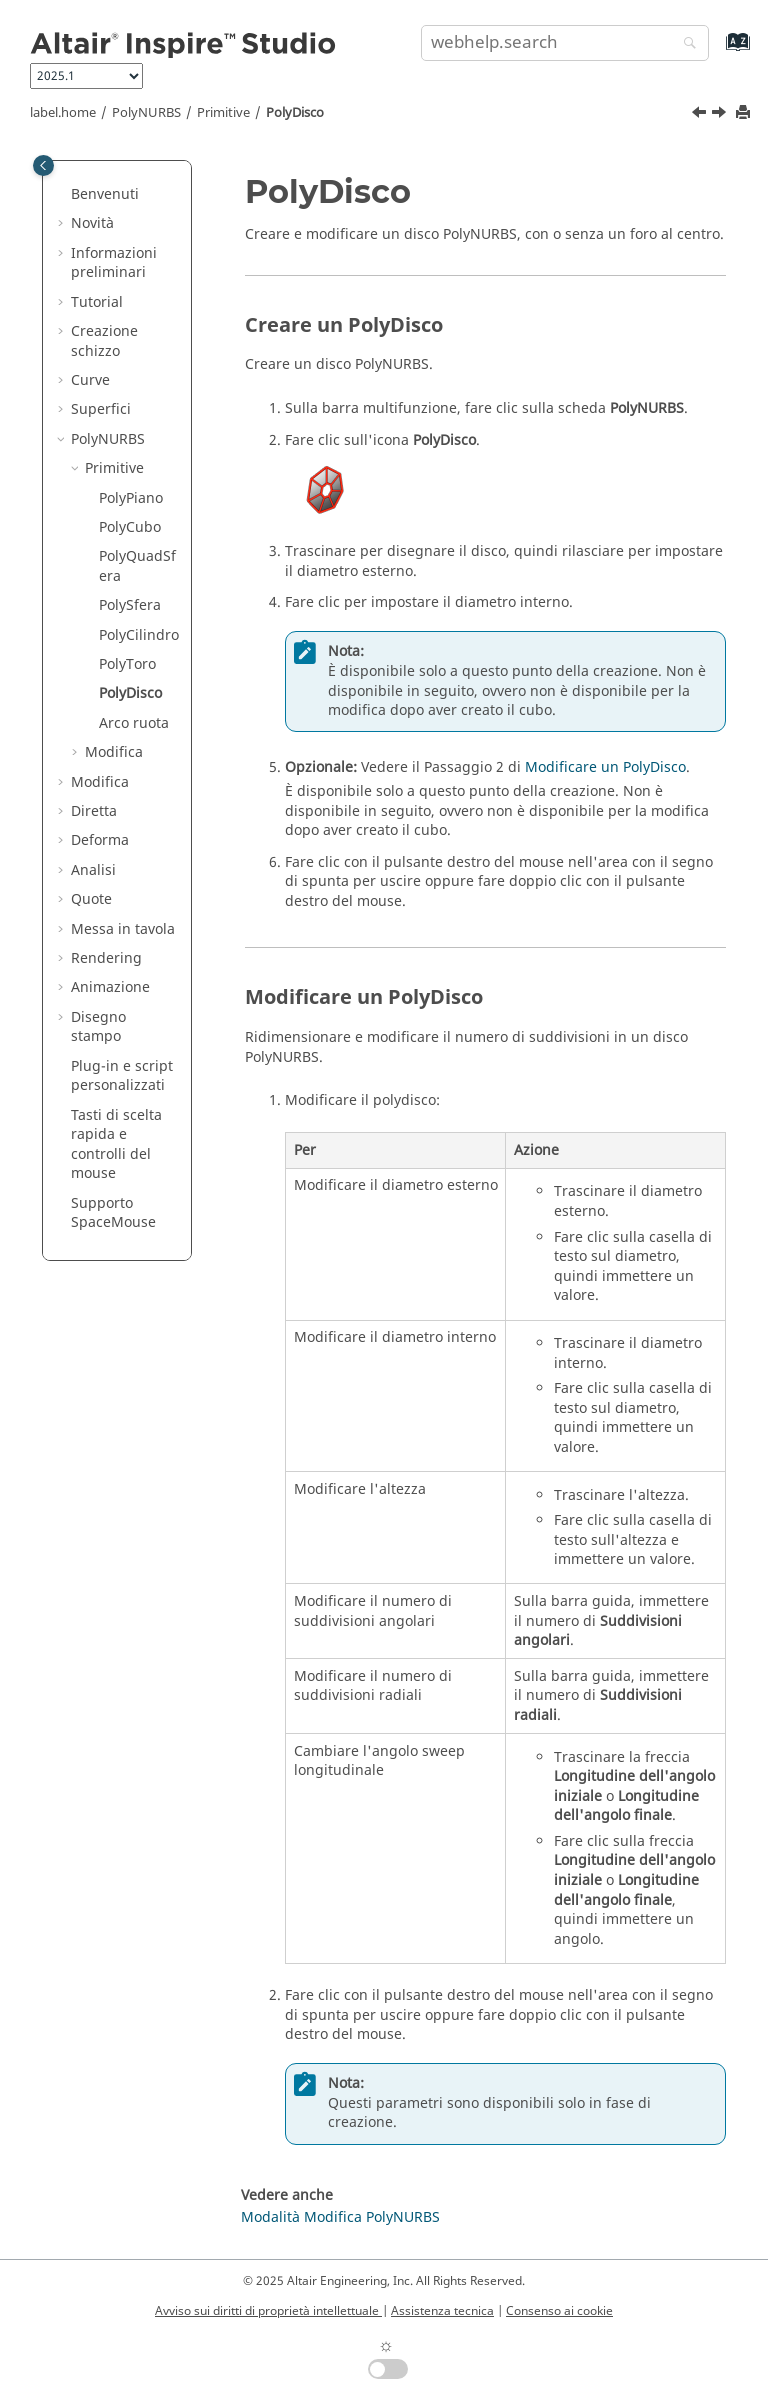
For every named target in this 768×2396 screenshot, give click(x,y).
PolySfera (130, 605)
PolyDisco (295, 113)
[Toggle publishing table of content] (43, 165)
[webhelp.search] (685, 44)
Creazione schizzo (104, 341)
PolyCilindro (139, 635)
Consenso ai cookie (559, 2311)
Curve (90, 380)
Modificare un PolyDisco (605, 767)
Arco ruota (134, 723)
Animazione (110, 987)
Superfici (101, 409)
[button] (63, 195)
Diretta (94, 811)
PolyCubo (130, 527)
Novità (92, 223)
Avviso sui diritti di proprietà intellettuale (268, 2311)
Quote (91, 899)
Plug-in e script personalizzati (122, 1076)
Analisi (93, 870)
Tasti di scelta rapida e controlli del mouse (116, 1145)
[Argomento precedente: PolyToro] (701, 115)
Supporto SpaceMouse (113, 1213)
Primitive (223, 113)
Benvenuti (105, 194)
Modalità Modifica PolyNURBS (340, 2217)
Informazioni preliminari (114, 263)
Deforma (100, 840)
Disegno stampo (98, 1027)
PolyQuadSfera (137, 566)
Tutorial (97, 302)
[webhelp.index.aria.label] (716, 51)
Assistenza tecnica (442, 2311)
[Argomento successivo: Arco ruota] (721, 115)
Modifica (114, 752)
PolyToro (127, 664)
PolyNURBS (146, 113)
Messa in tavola (123, 929)
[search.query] (565, 43)
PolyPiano (131, 498)
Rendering (106, 958)
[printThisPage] (745, 113)
